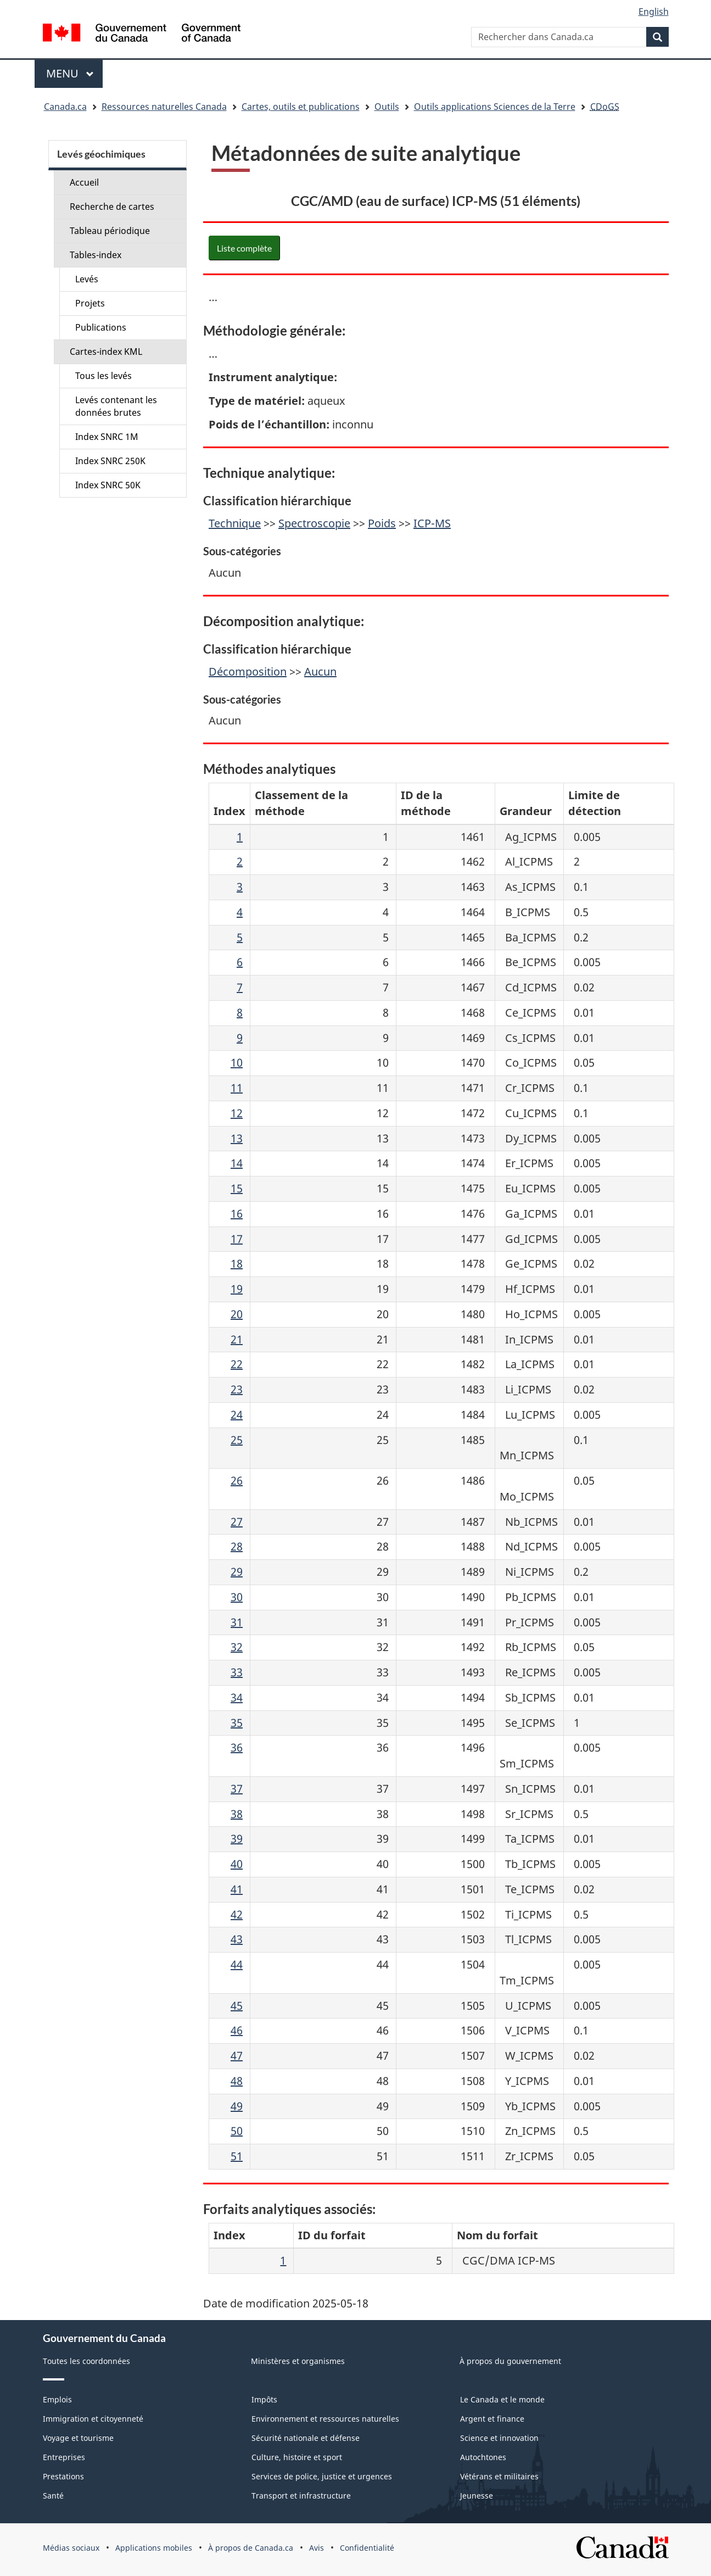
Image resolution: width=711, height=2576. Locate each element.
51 (237, 2156)
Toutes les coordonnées (86, 2361)
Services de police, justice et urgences (321, 2476)
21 (237, 1339)
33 (237, 1672)
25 (237, 1439)
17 (237, 1238)
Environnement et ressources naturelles (325, 2418)
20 (237, 1314)
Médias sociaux (71, 2547)
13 (237, 1138)
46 (237, 2030)
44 (237, 1964)
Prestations (63, 2476)
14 (237, 1163)
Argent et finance (492, 2418)
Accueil (84, 182)
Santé (53, 2495)
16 (237, 1213)
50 (237, 2130)
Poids (382, 523)
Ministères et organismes (298, 2361)
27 (237, 1521)
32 (237, 1647)
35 (237, 1722)
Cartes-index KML (106, 351)
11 (237, 1087)
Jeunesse (476, 2495)
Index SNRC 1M (106, 437)
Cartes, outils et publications (301, 107)
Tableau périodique (110, 231)
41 (237, 1889)
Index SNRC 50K (108, 485)
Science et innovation (499, 2438)
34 (237, 1697)
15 (237, 1188)
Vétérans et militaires (499, 2476)
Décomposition (248, 671)
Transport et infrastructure (301, 2495)
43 (237, 1939)
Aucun (320, 671)
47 (237, 2055)
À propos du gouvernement (510, 2361)
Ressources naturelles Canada (164, 107)
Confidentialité (367, 2547)
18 (237, 1263)
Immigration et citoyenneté (93, 2418)
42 (237, 1914)
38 (237, 1813)
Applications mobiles (153, 2547)
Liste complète (244, 248)
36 (237, 1747)
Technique (235, 523)
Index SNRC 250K (110, 461)
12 (237, 1113)
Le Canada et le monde (502, 2399)
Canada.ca (65, 107)
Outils (386, 107)
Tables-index (95, 255)
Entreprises (64, 2457)
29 (237, 1571)
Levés (86, 279)
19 (237, 1288)
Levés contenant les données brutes (116, 406)
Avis (316, 2547)
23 (237, 1389)
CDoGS (604, 107)
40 (237, 1863)
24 (237, 1414)
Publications (100, 327)
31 (237, 1622)
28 (237, 1546)
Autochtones (483, 2457)
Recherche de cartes (112, 206)
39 (237, 1838)
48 (237, 2080)
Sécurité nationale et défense (305, 2438)
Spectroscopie (314, 523)
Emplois (57, 2399)
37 (237, 1788)
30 (237, 1597)
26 (237, 1480)
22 (237, 1364)
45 (237, 2005)
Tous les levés (103, 376)
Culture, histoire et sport (296, 2457)
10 (237, 1062)
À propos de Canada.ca (250, 2547)
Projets (90, 303)
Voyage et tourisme (78, 2438)
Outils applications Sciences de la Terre (494, 107)
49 (237, 2106)
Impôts (264, 2399)
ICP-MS (432, 523)
